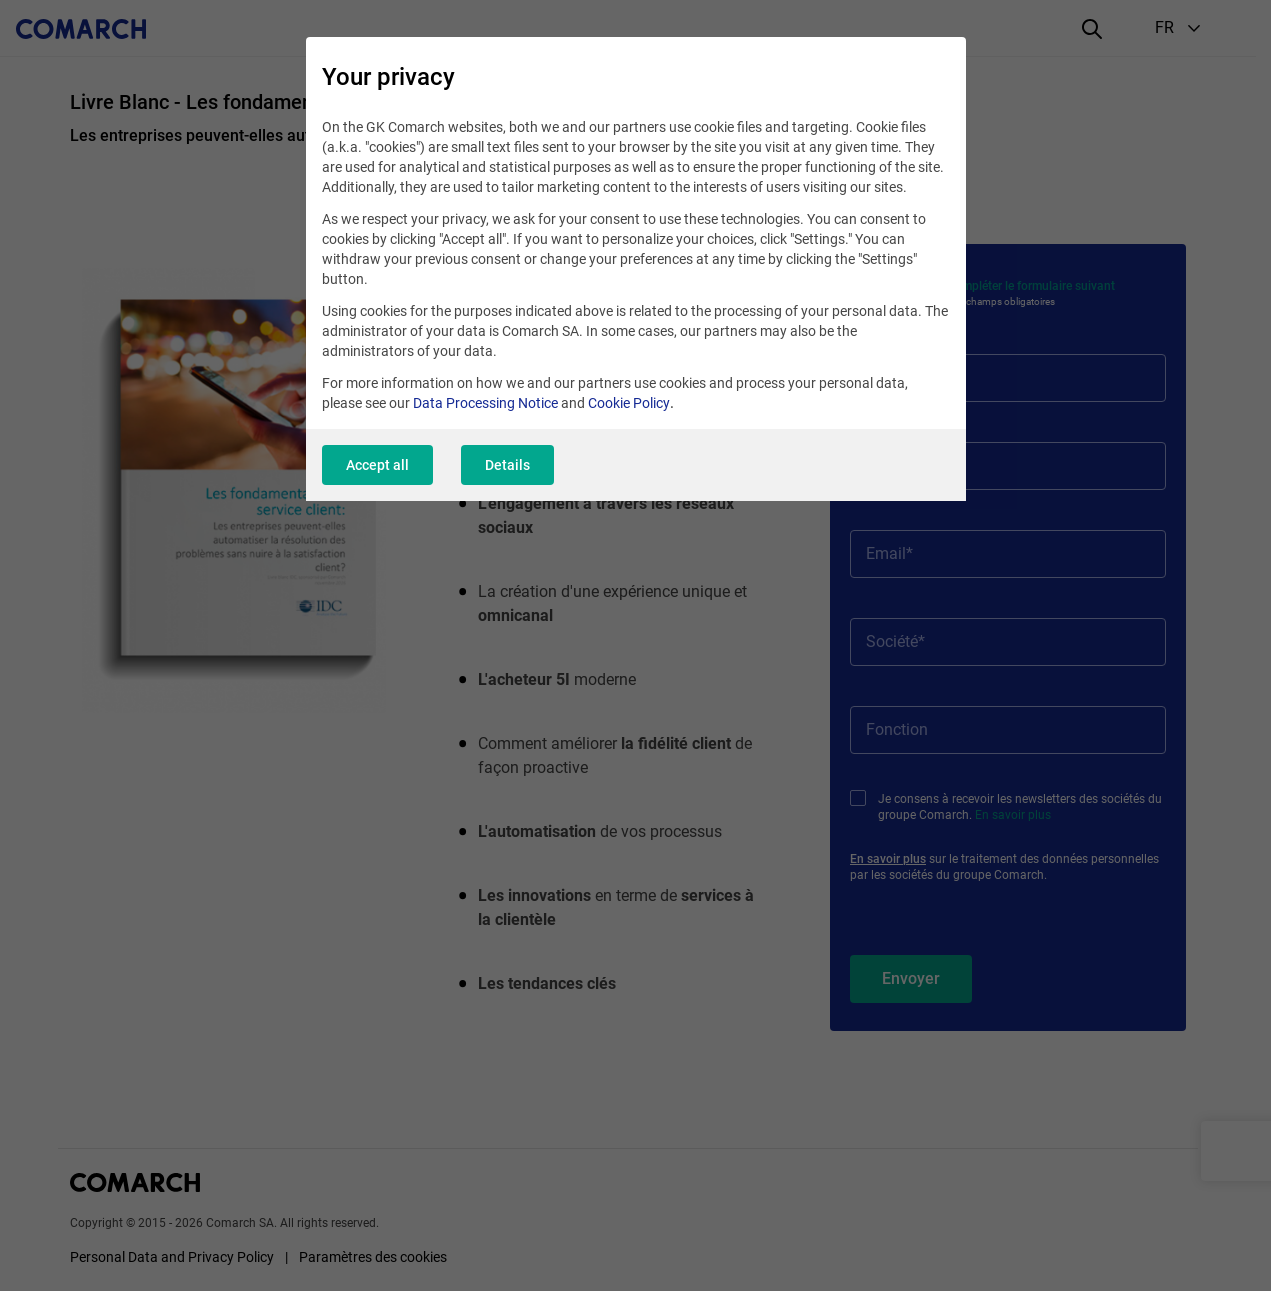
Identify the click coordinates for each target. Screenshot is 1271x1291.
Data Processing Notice (485, 403)
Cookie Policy (629, 403)
